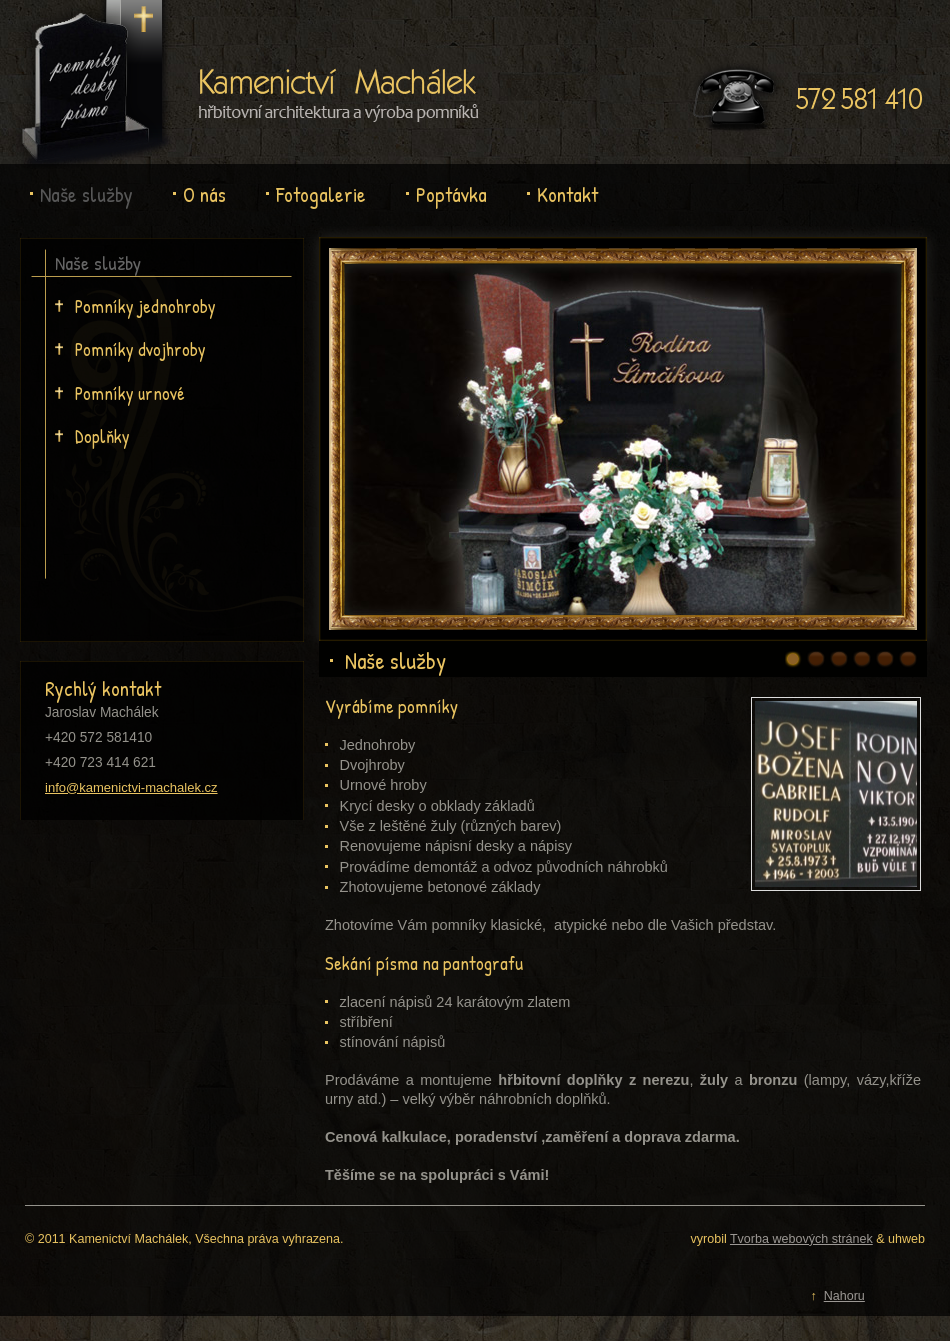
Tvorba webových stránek (801, 1239)
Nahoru (844, 1296)
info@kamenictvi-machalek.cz (131, 787)
